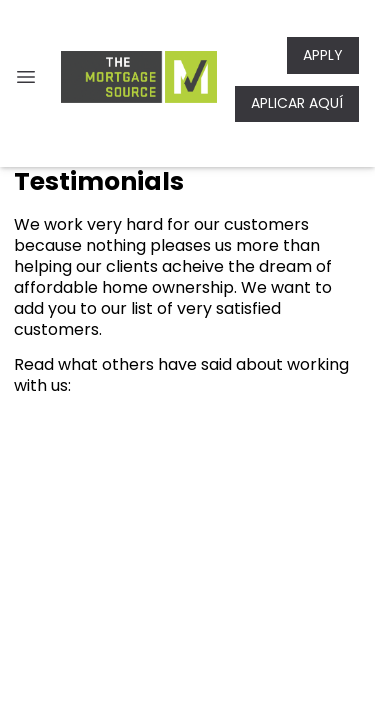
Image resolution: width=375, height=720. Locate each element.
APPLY (323, 55)
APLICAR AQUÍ (297, 103)
